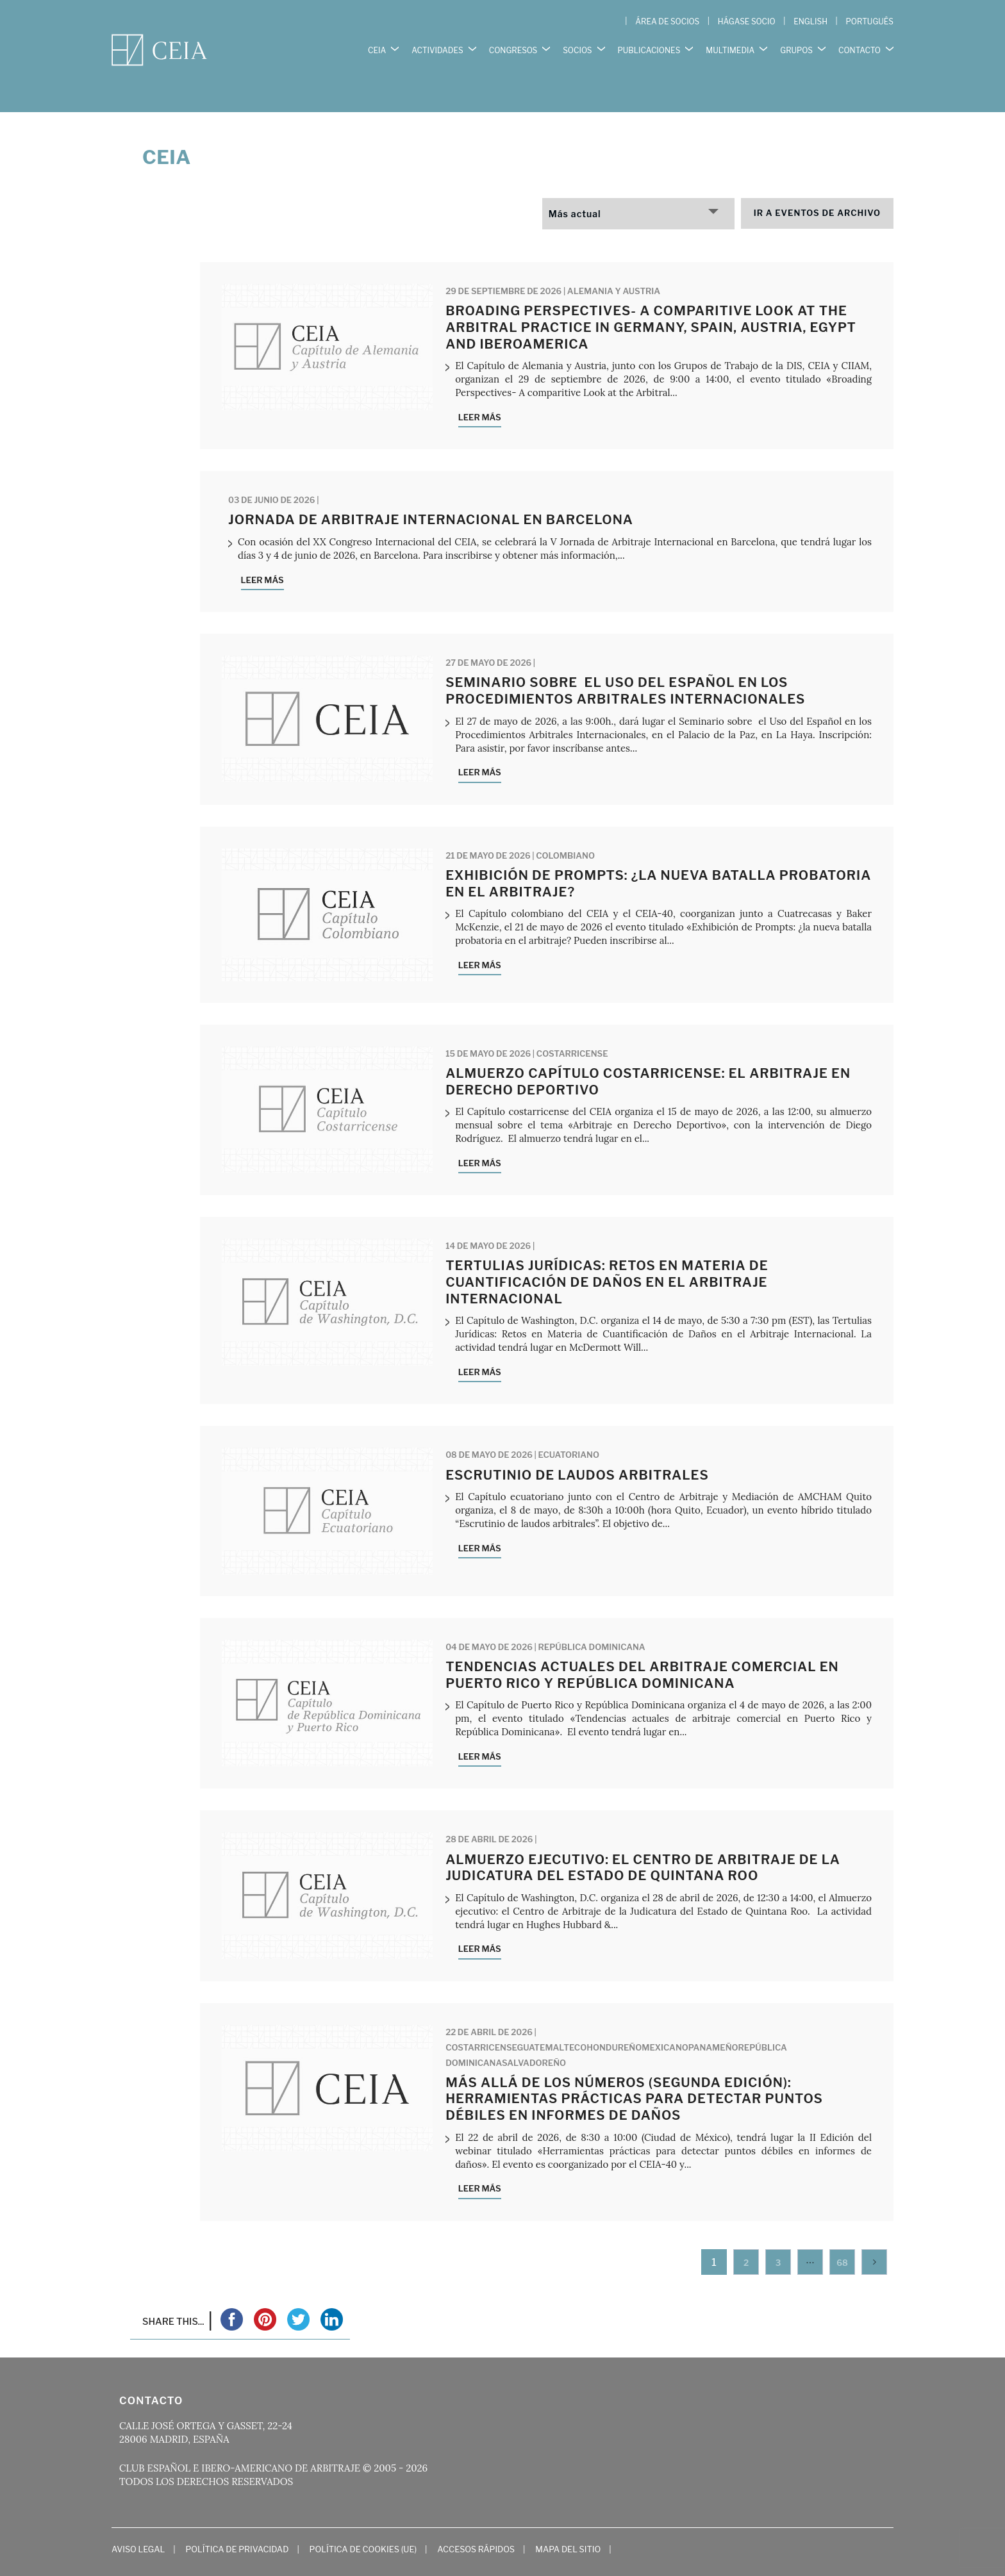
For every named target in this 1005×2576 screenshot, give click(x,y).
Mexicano (665, 2020)
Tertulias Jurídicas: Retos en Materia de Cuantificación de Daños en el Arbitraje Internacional (606, 1256)
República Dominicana (591, 1620)
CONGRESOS (513, 44)
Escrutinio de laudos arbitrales (577, 1448)
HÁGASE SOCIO (747, 21)
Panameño (713, 2020)
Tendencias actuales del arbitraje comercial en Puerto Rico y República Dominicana (642, 1649)
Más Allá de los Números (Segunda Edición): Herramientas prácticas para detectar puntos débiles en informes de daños (634, 2072)
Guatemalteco (552, 2020)
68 (842, 2236)
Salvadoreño (534, 2036)
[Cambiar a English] (810, 21)
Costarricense (572, 1026)
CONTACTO (859, 44)
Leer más (479, 391)
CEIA (377, 44)
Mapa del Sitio (568, 2523)
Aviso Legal (138, 2523)
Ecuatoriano (568, 1428)
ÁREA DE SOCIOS (667, 21)
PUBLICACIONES (649, 44)
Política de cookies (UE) (363, 2523)
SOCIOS (577, 44)
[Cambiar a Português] (869, 21)
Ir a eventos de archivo (817, 186)
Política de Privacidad (236, 2523)
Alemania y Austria (613, 265)
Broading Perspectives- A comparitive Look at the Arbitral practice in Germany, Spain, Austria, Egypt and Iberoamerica (650, 301)
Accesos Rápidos (476, 2523)
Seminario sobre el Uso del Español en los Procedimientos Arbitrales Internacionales (625, 664)
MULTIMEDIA (730, 44)
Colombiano (565, 828)
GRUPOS (796, 44)
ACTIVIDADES (437, 44)
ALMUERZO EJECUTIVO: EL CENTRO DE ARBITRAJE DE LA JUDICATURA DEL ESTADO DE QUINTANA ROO (642, 1841)
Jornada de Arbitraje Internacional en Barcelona (430, 493)
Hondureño (614, 2020)
